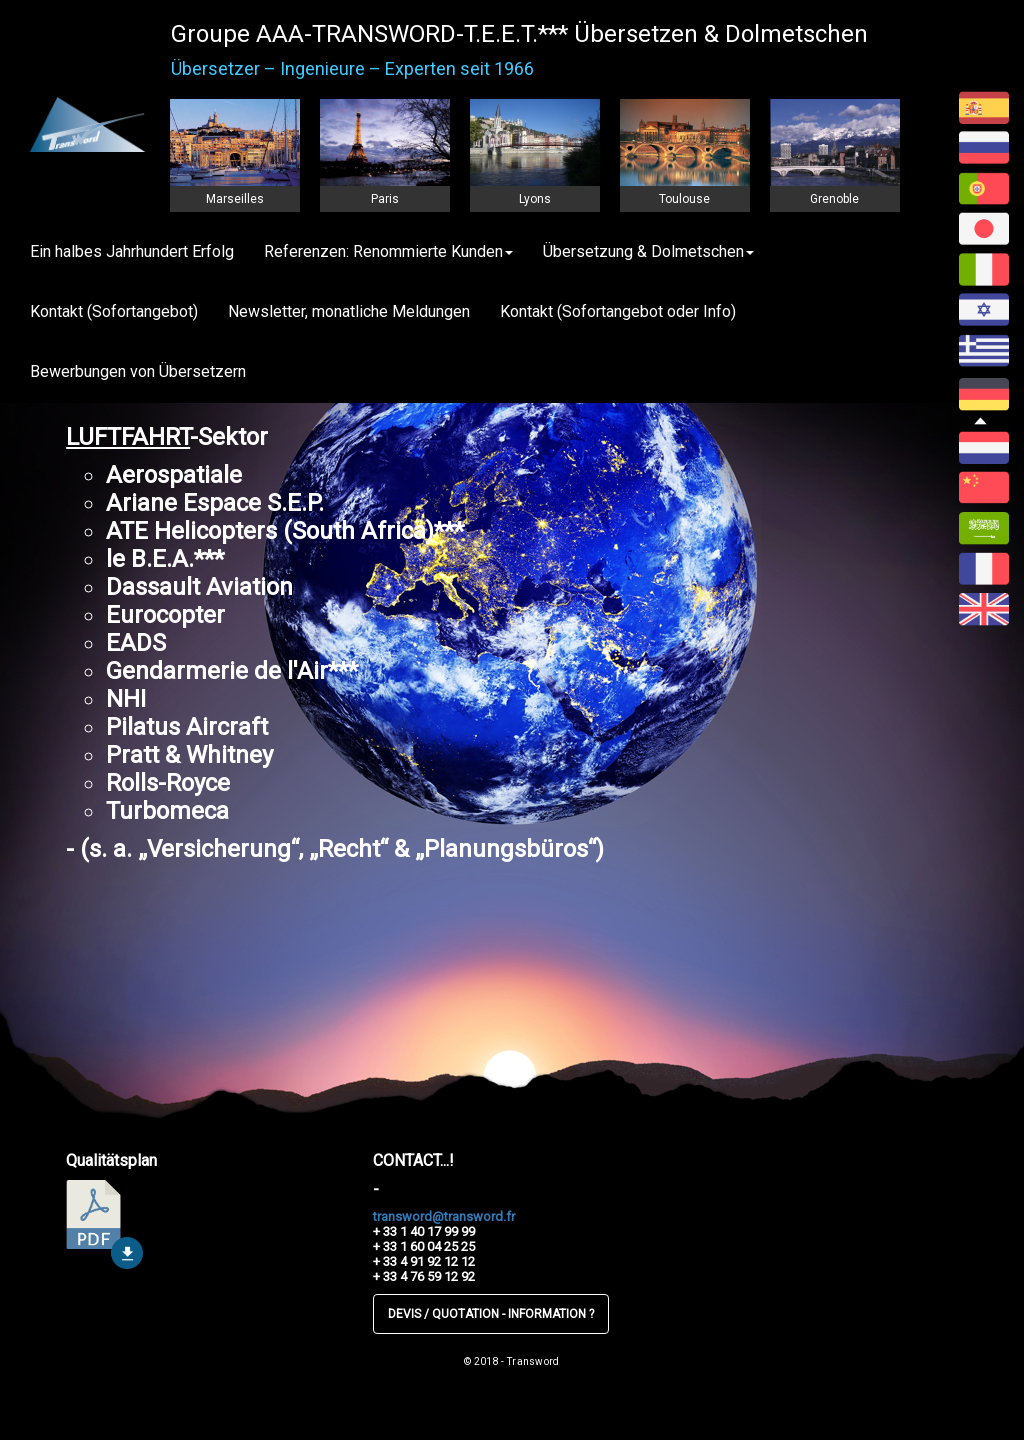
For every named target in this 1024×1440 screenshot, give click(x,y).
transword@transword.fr (444, 1216)
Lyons (535, 199)
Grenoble (834, 199)
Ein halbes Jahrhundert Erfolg (132, 251)
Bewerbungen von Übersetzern (138, 371)
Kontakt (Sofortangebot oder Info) (618, 311)
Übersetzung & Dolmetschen (648, 251)
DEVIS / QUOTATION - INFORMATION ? (491, 1314)
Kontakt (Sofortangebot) (114, 311)
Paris (385, 199)
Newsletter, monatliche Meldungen (349, 311)
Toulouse (684, 199)
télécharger (104, 1224)
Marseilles (235, 199)
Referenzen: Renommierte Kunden (388, 251)
